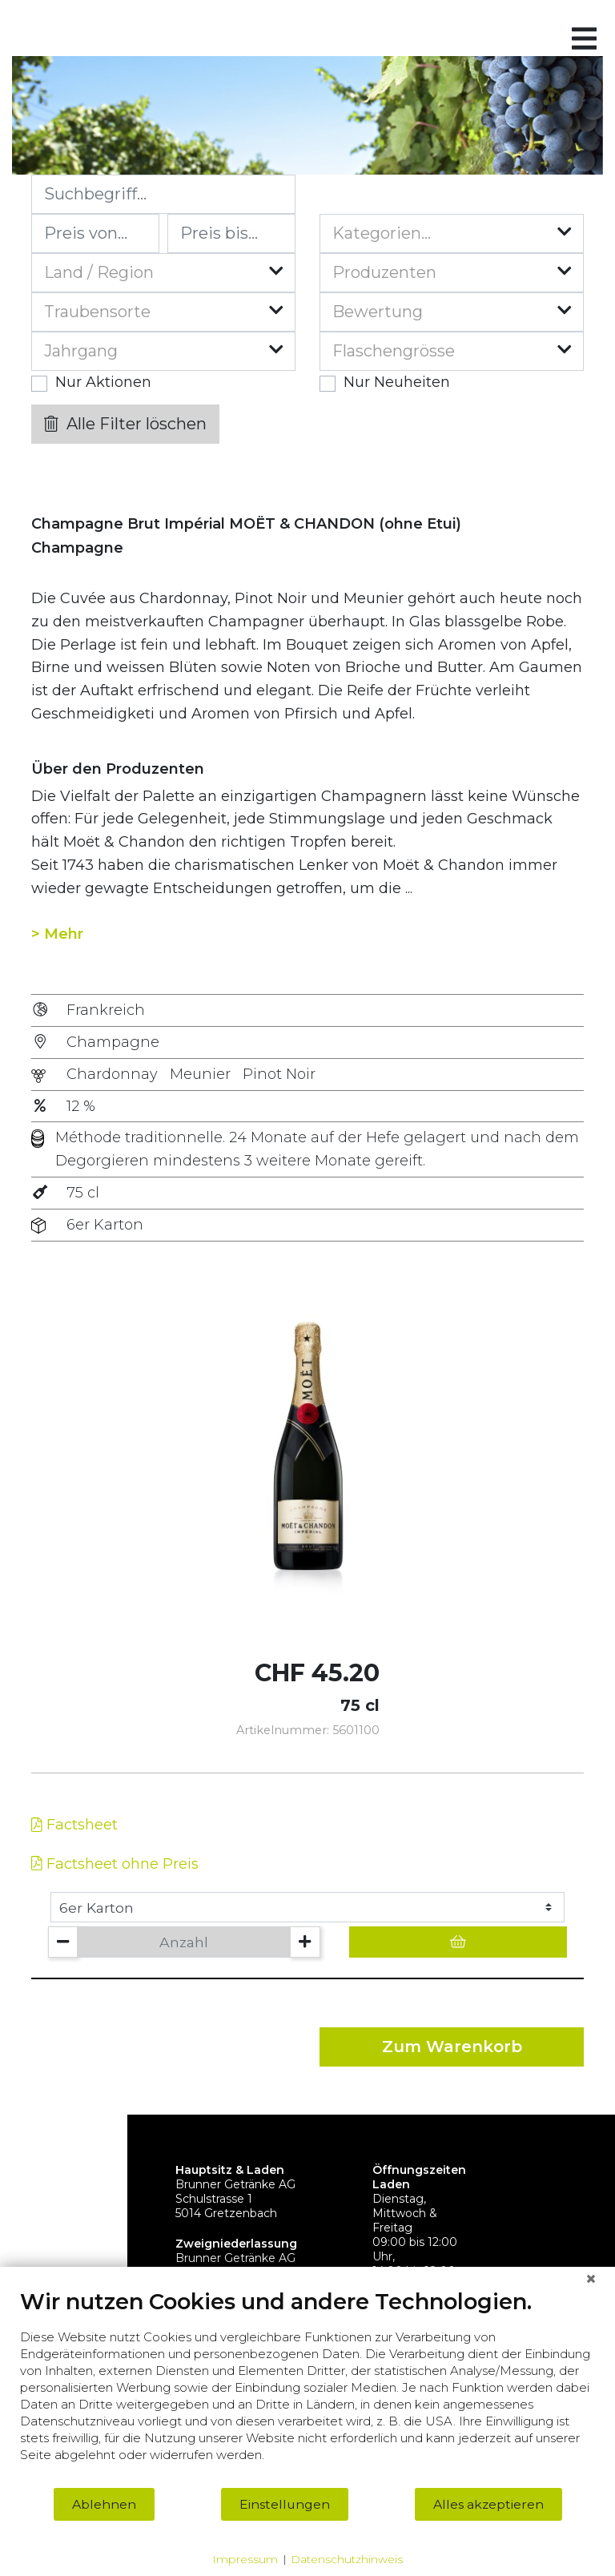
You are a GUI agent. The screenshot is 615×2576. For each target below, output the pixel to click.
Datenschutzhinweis (347, 2559)
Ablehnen (104, 2504)
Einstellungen (284, 2504)
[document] (307, 2387)
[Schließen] (591, 2279)
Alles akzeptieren (488, 2504)
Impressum (245, 2559)
